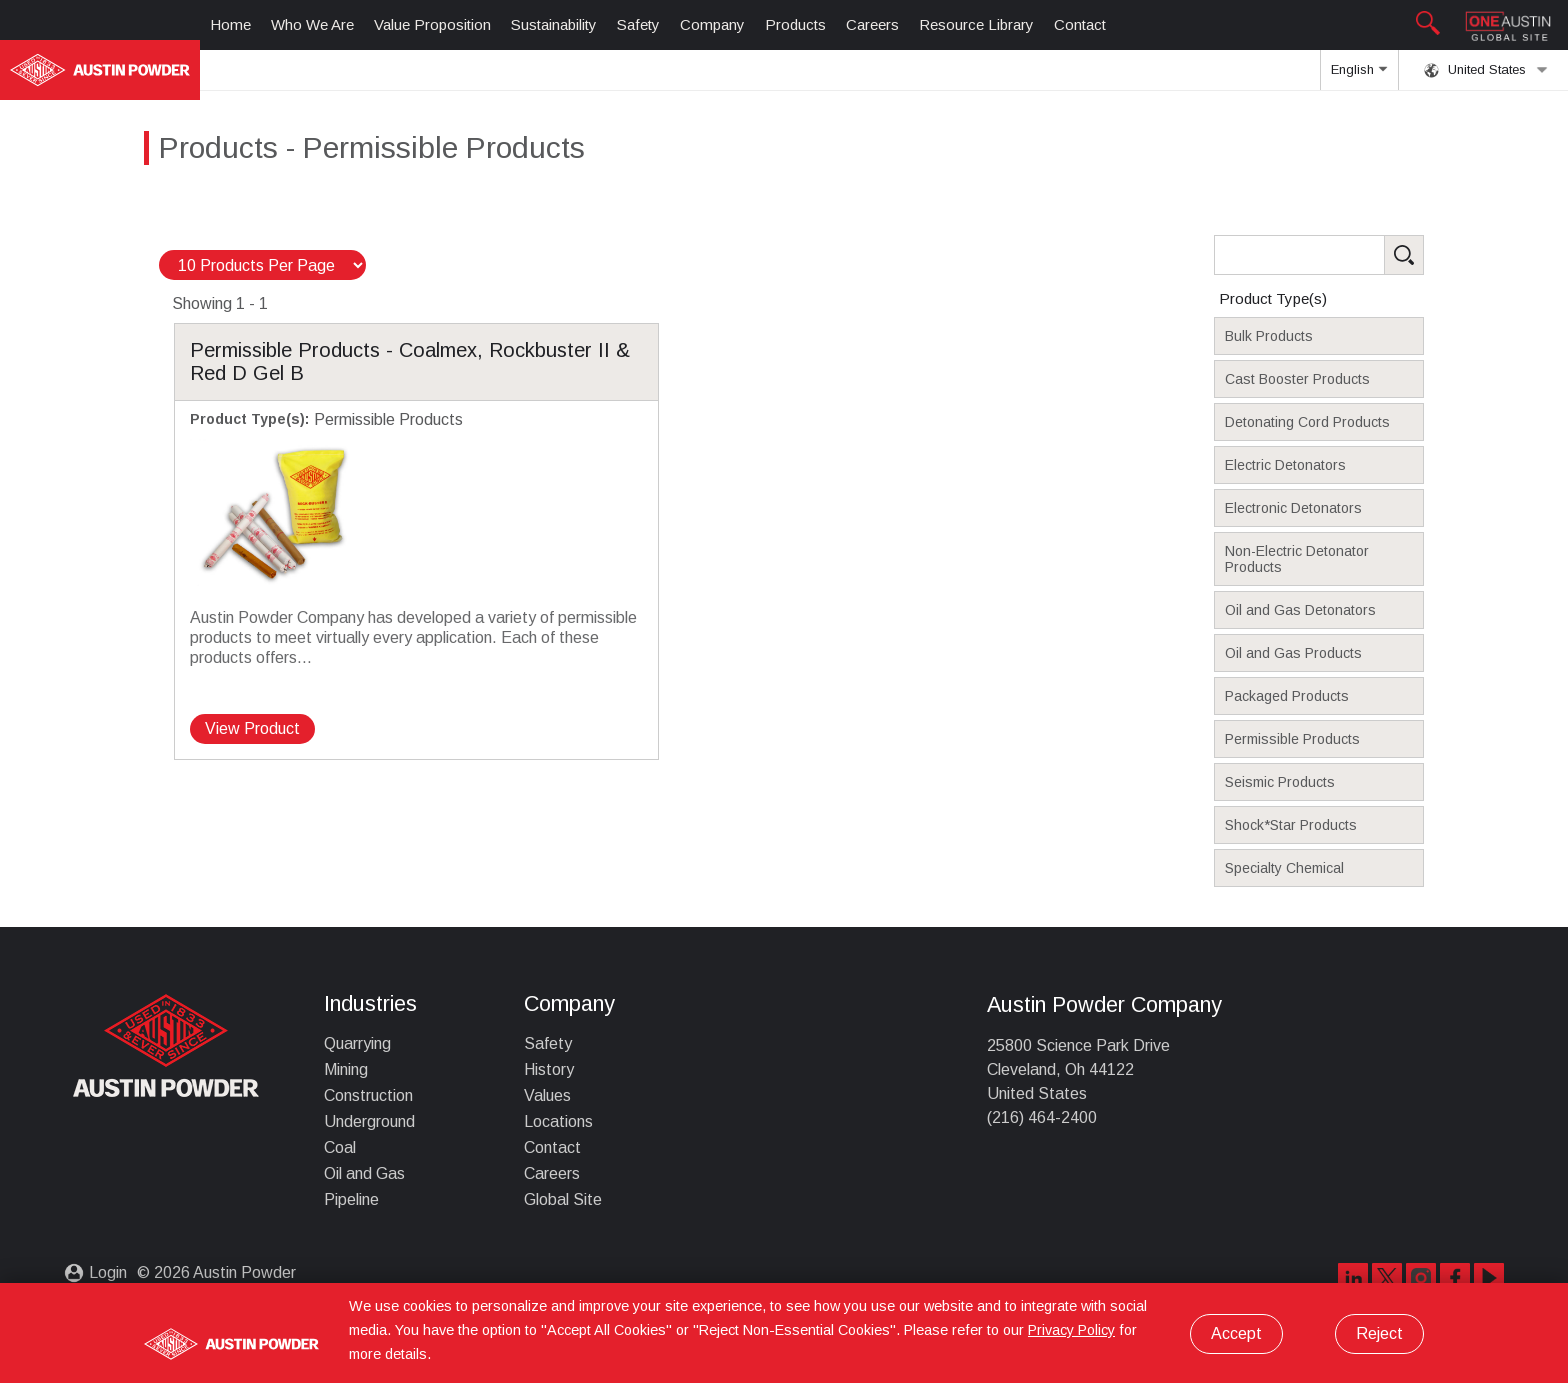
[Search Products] (1350, 255)
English (1359, 76)
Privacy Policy (1071, 1330)
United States (1486, 70)
